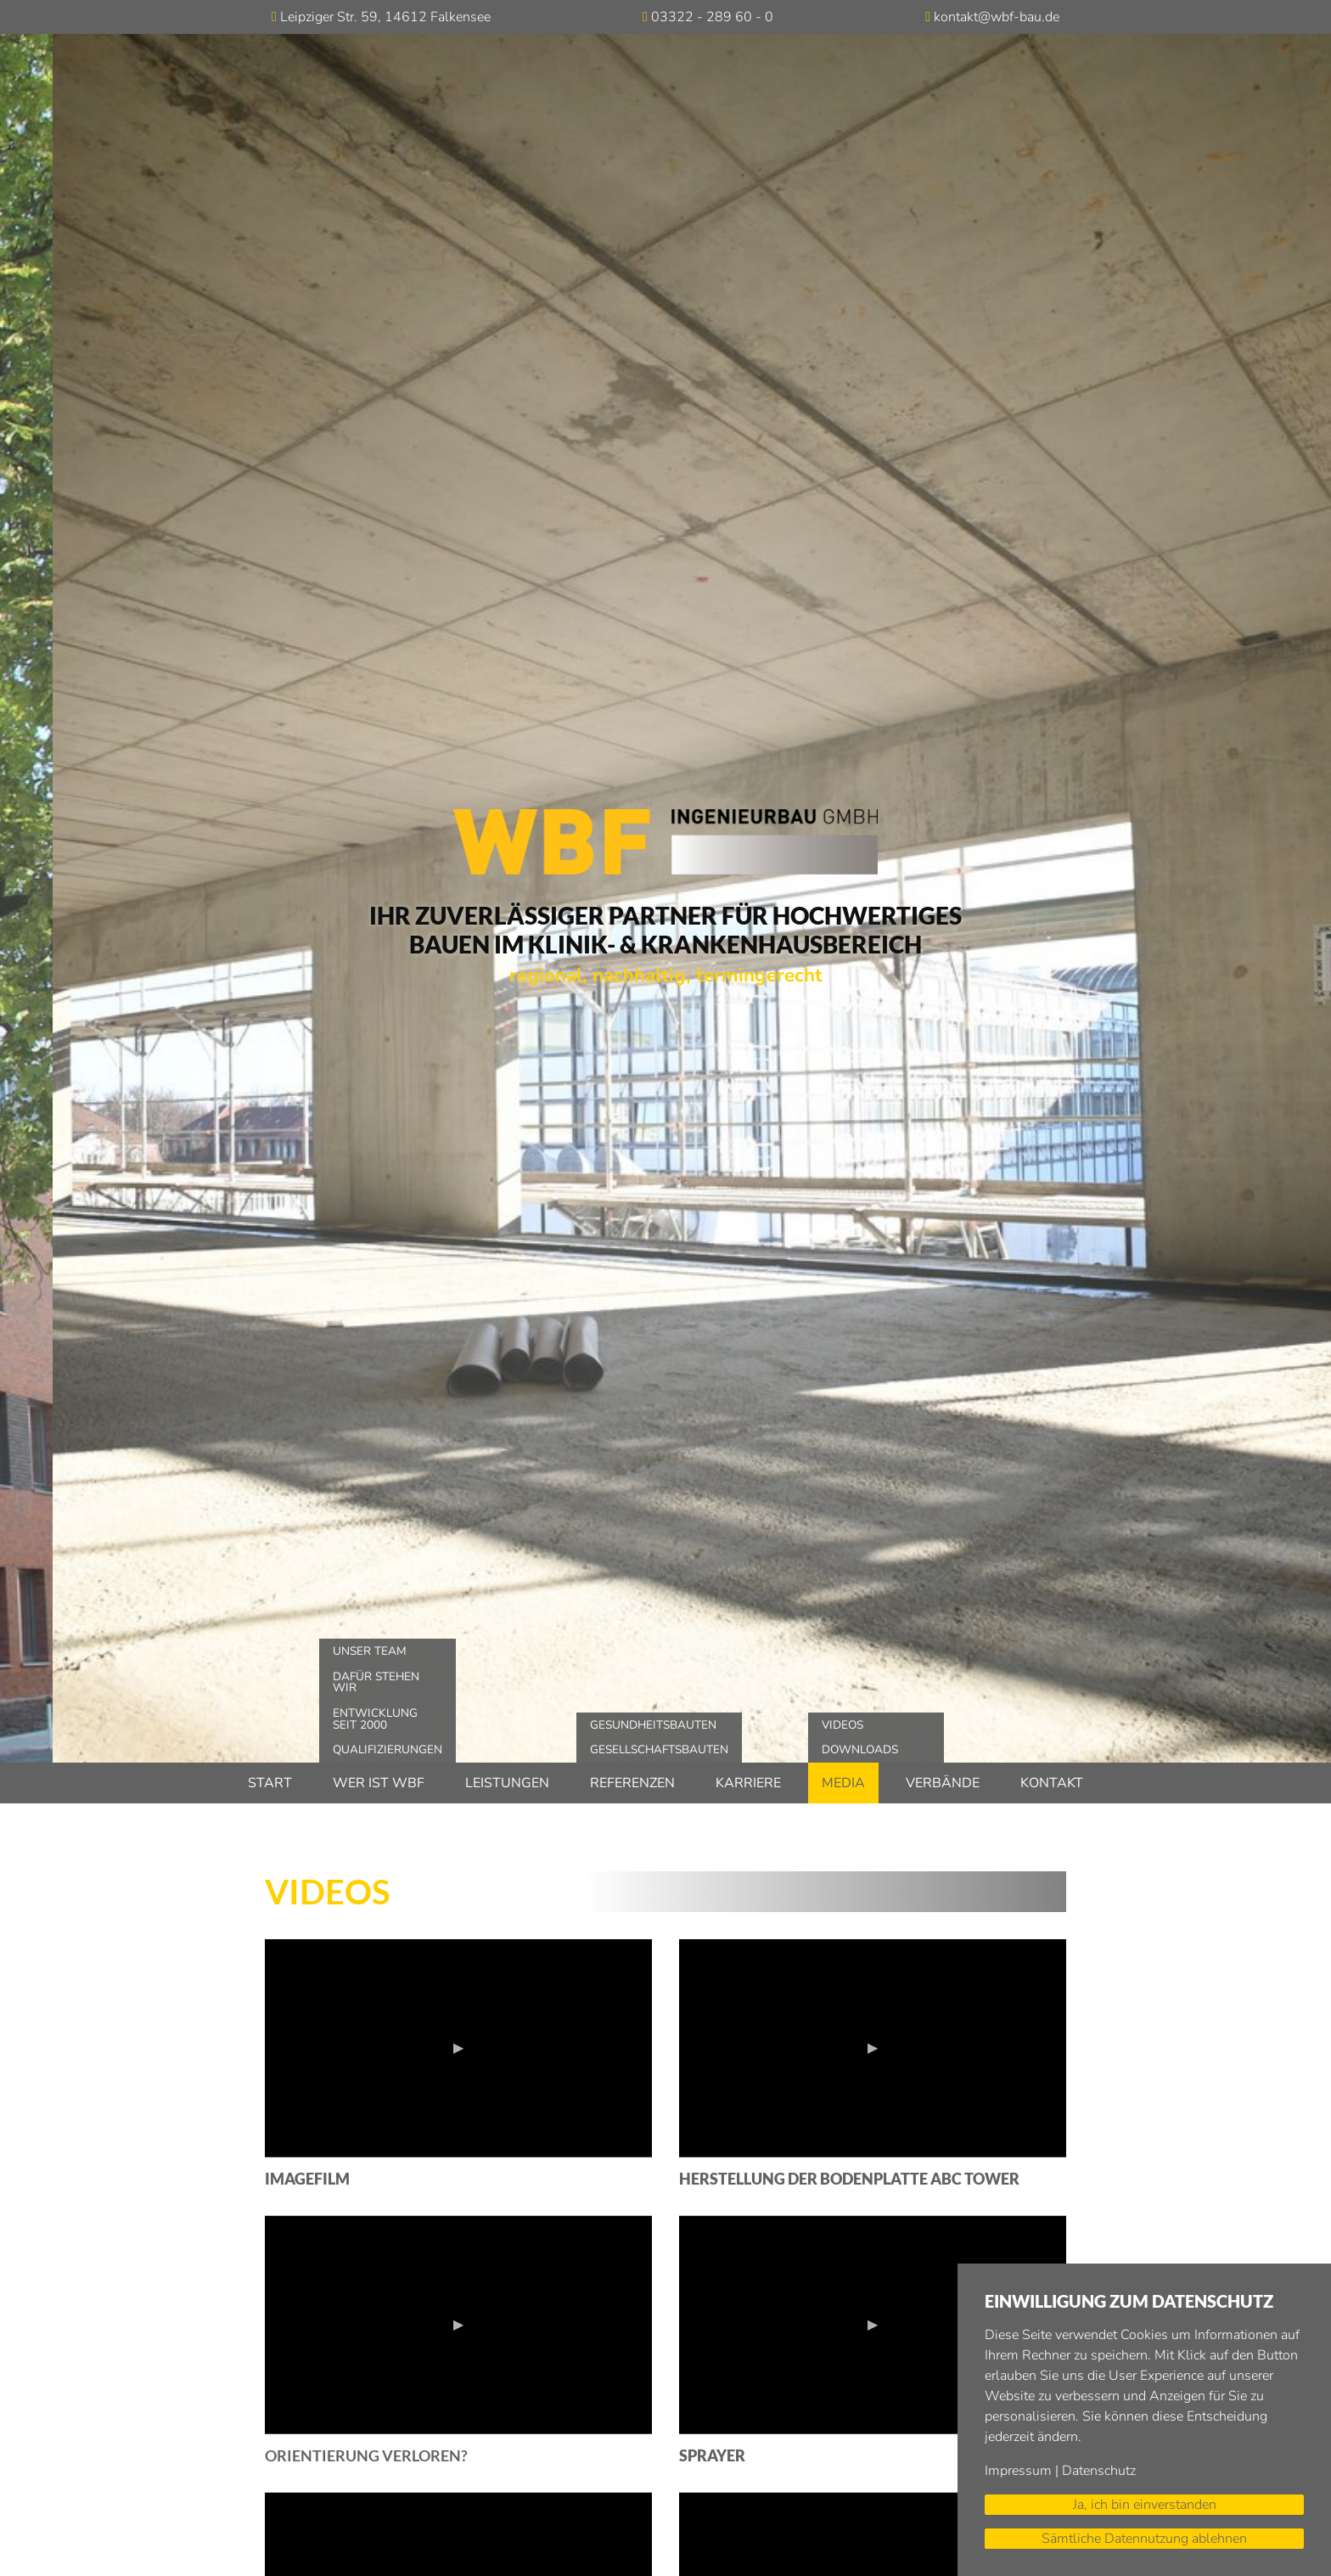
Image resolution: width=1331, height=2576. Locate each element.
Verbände (943, 1783)
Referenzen (632, 1783)
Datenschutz (1099, 2470)
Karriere (748, 1783)
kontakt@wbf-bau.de (996, 17)
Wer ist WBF (378, 1783)
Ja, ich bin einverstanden (1144, 2504)
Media (843, 1783)
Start (270, 1783)
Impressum (1018, 2470)
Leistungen (507, 1783)
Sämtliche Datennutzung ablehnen (1144, 2538)
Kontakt (1051, 1783)
